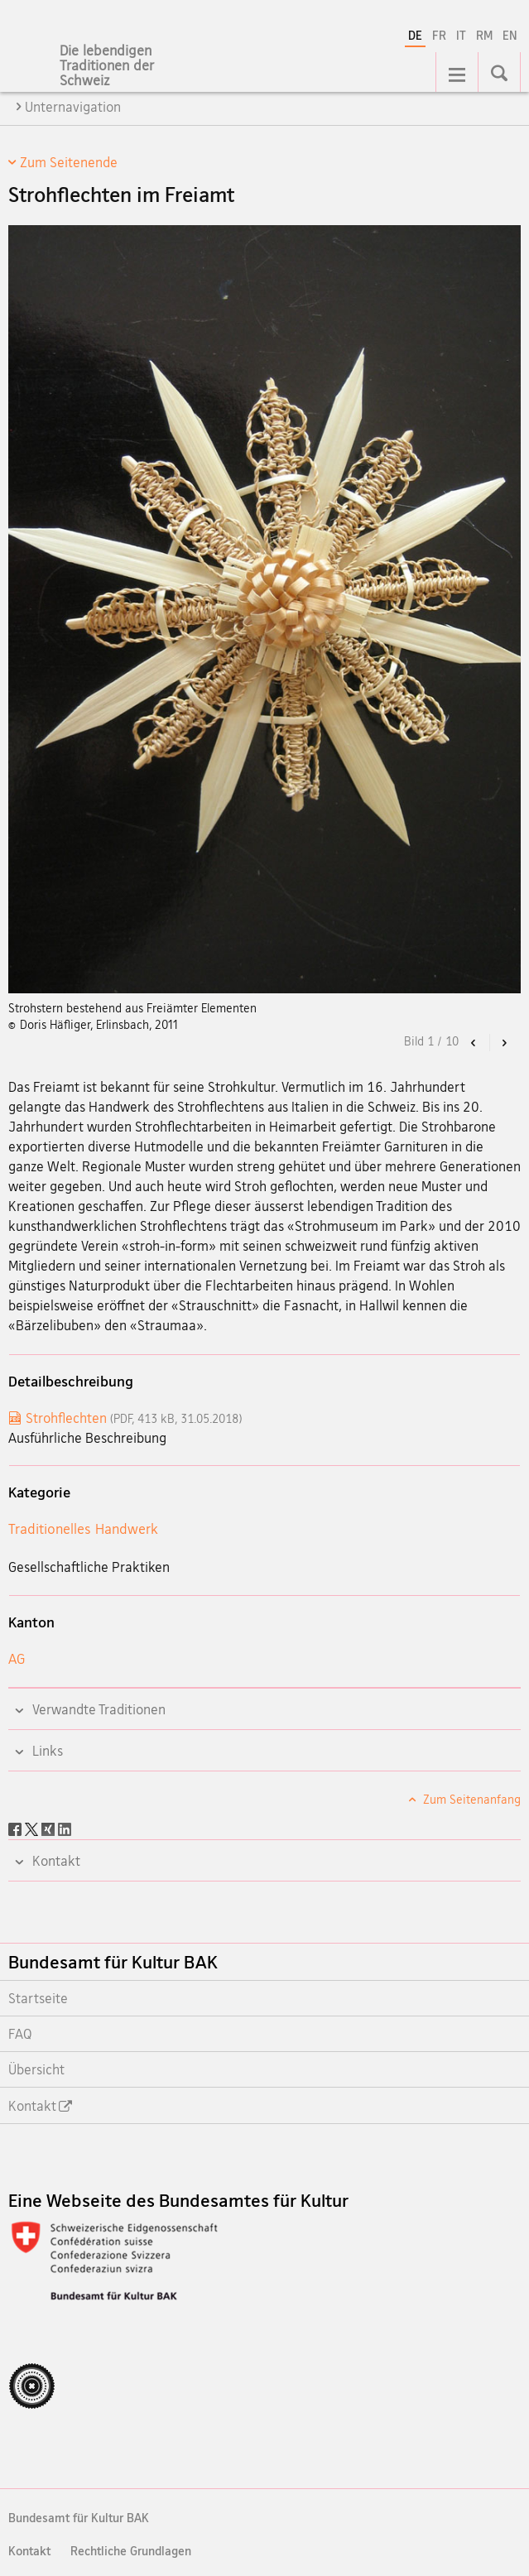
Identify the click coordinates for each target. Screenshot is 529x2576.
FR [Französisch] (439, 35)
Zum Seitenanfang (470, 1799)
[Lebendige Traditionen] (132, 67)
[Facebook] (16, 1827)
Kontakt (29, 2551)
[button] (474, 1042)
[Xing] (49, 1827)
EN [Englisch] (510, 35)
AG (16, 1658)
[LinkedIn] (64, 1827)
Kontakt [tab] (54, 1861)
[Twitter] (33, 1827)
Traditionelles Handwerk (83, 1528)
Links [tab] (46, 1750)
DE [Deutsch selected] (415, 35)
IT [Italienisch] (461, 35)
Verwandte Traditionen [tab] (97, 1709)
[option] (264, 629)
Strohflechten (134, 1418)
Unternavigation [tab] (73, 107)
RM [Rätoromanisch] (484, 35)
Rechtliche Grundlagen (130, 2551)
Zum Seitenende (69, 162)
